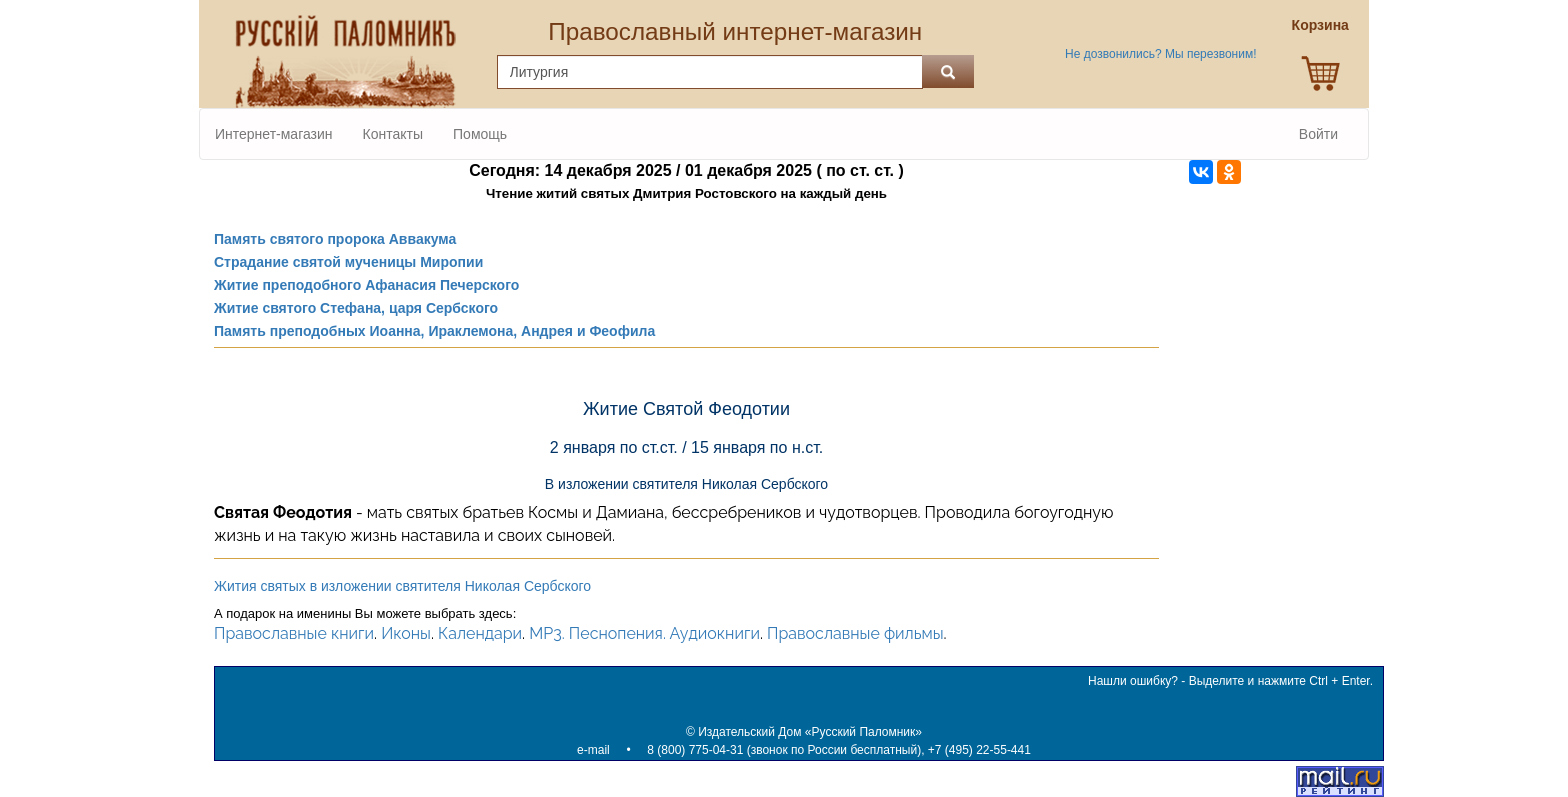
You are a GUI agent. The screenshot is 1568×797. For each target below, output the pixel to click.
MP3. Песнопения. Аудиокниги (644, 633)
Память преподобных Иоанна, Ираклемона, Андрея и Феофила (434, 331)
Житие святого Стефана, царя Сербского (356, 308)
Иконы (406, 633)
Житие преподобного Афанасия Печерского (366, 285)
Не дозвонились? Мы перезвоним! (1160, 54)
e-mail (593, 750)
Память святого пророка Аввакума (335, 239)
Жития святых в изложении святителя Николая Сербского (402, 586)
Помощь (480, 134)
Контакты (393, 134)
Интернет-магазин (274, 134)
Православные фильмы (855, 633)
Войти (1318, 134)
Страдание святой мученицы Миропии (348, 262)
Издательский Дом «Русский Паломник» (810, 732)
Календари (480, 633)
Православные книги (294, 633)
